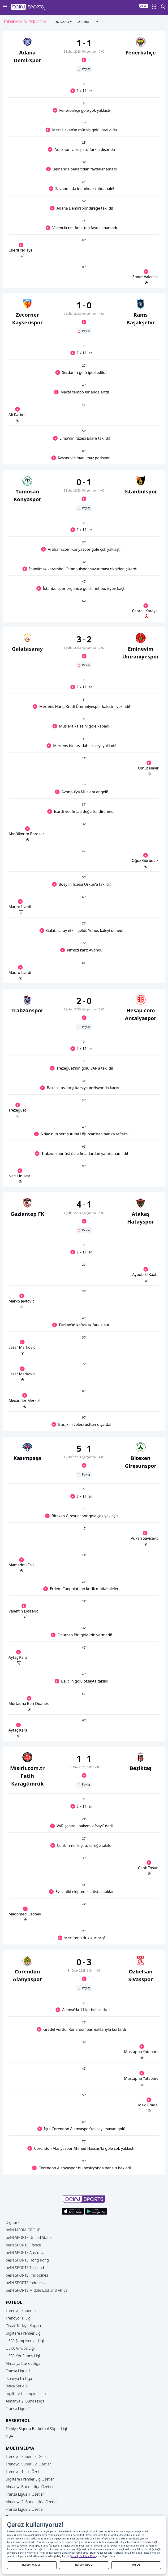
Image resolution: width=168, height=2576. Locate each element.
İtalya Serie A (17, 2386)
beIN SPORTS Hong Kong (27, 2260)
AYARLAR (136, 2565)
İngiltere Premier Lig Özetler (30, 2479)
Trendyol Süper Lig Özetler (28, 2464)
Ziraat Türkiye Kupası (23, 2325)
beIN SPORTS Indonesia (26, 2282)
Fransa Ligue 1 (18, 2370)
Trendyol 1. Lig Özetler (25, 2471)
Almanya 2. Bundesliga (25, 2401)
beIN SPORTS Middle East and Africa (36, 2290)
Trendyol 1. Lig (18, 2318)
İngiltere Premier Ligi (24, 2333)
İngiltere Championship (26, 2393)
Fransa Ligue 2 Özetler (25, 2509)
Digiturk (12, 2222)
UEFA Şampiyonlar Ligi (25, 2340)
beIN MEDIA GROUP (23, 2230)
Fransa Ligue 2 (18, 2408)
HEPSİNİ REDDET (84, 2565)
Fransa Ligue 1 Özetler (25, 2494)
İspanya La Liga (19, 2378)
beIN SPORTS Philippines (27, 2275)
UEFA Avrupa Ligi (20, 2348)
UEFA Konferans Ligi (23, 2355)
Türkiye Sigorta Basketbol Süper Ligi (36, 2428)
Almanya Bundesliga (23, 2363)
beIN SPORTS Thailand (25, 2267)
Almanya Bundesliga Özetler (30, 2486)
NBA (9, 2436)
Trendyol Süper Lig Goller (27, 2456)
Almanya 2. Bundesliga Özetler (32, 2501)
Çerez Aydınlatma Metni (83, 2556)
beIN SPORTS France (23, 2245)
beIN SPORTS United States (29, 2237)
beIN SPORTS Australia (25, 2252)
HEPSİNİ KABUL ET (32, 2565)
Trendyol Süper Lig (22, 2310)
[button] (28, 7)
